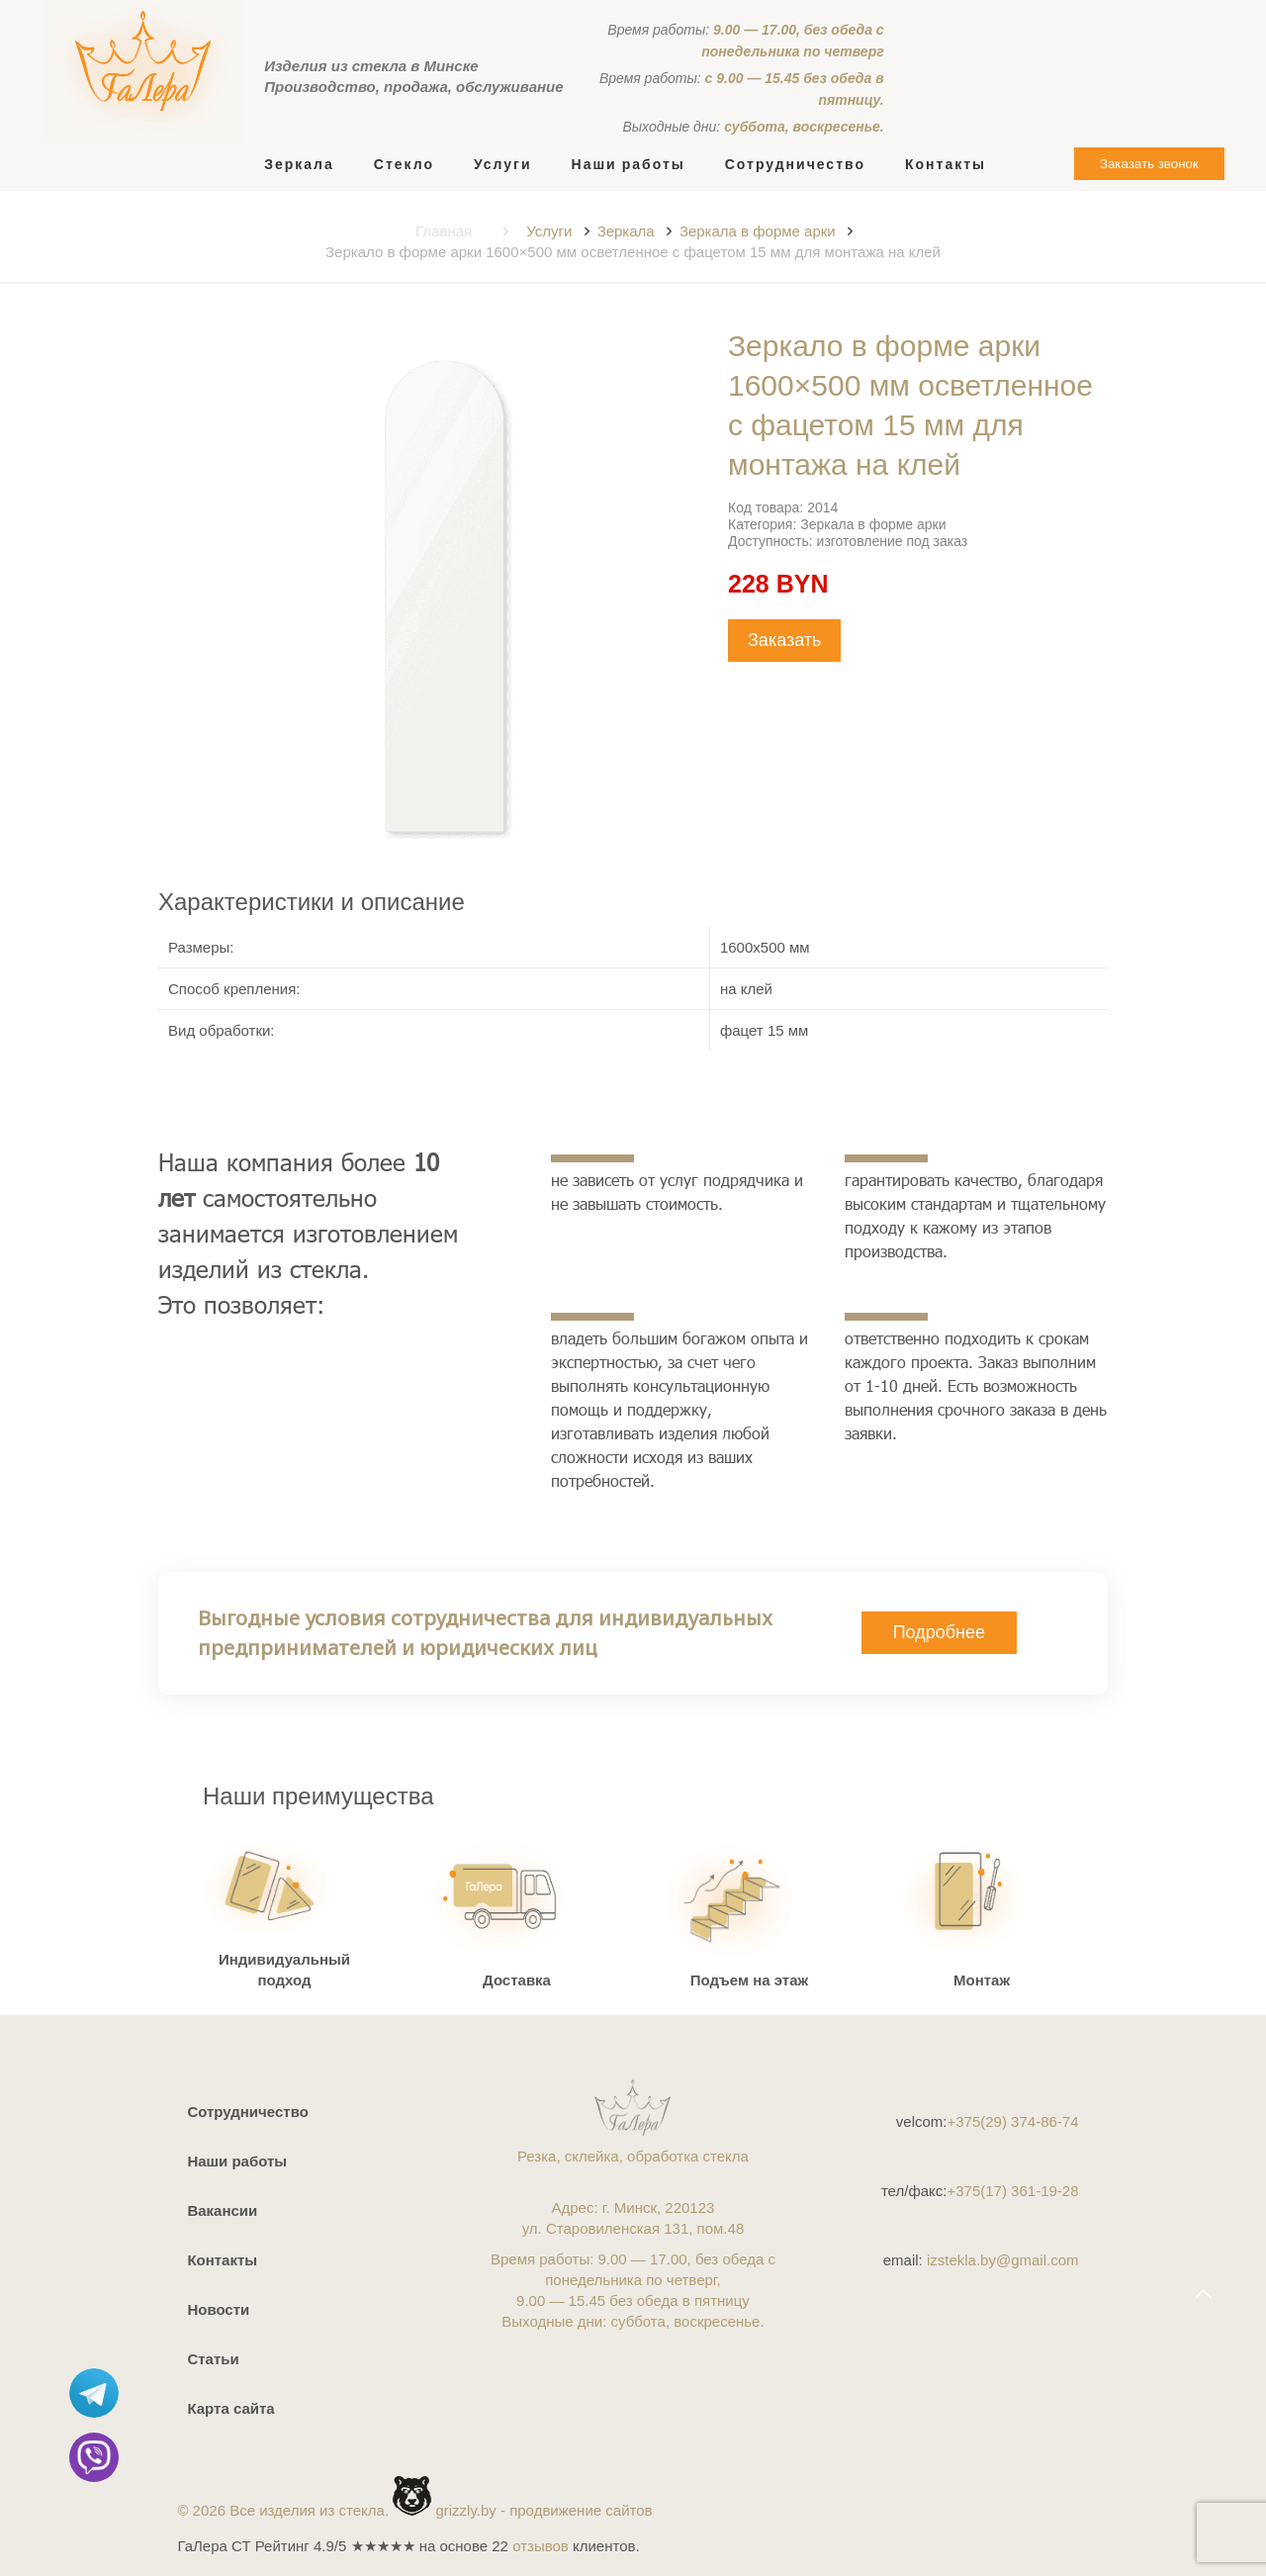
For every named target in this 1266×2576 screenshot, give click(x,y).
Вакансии (222, 2210)
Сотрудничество (247, 2111)
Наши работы (237, 2161)
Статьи (212, 2358)
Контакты (222, 2260)
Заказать (784, 640)
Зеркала (626, 231)
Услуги (549, 231)
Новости (218, 2309)
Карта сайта (230, 2408)
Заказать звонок (1149, 163)
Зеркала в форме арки (757, 231)
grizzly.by (465, 2510)
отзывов (540, 2545)
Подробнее (939, 1632)
